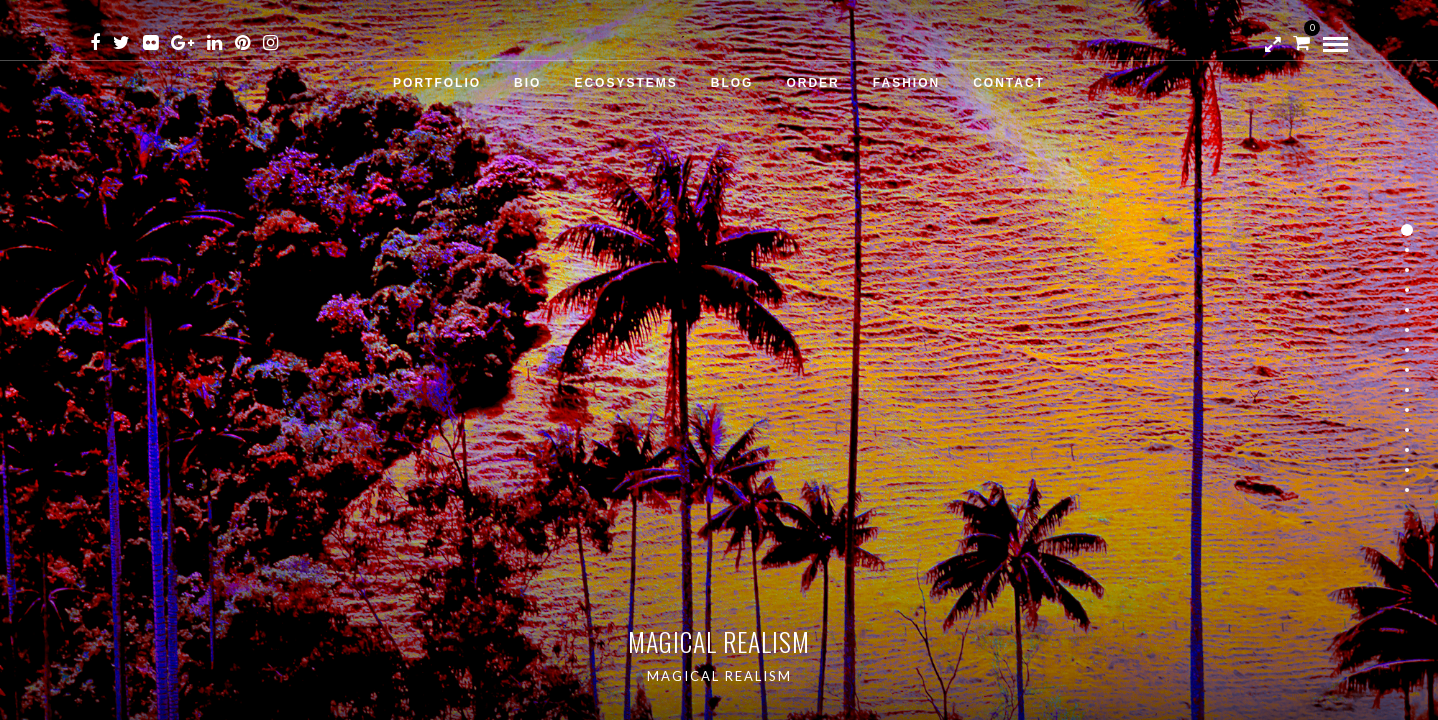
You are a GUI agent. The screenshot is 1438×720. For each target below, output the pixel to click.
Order (812, 83)
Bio (527, 83)
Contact (1009, 83)
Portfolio (437, 83)
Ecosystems (625, 83)
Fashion (906, 83)
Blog (732, 83)
